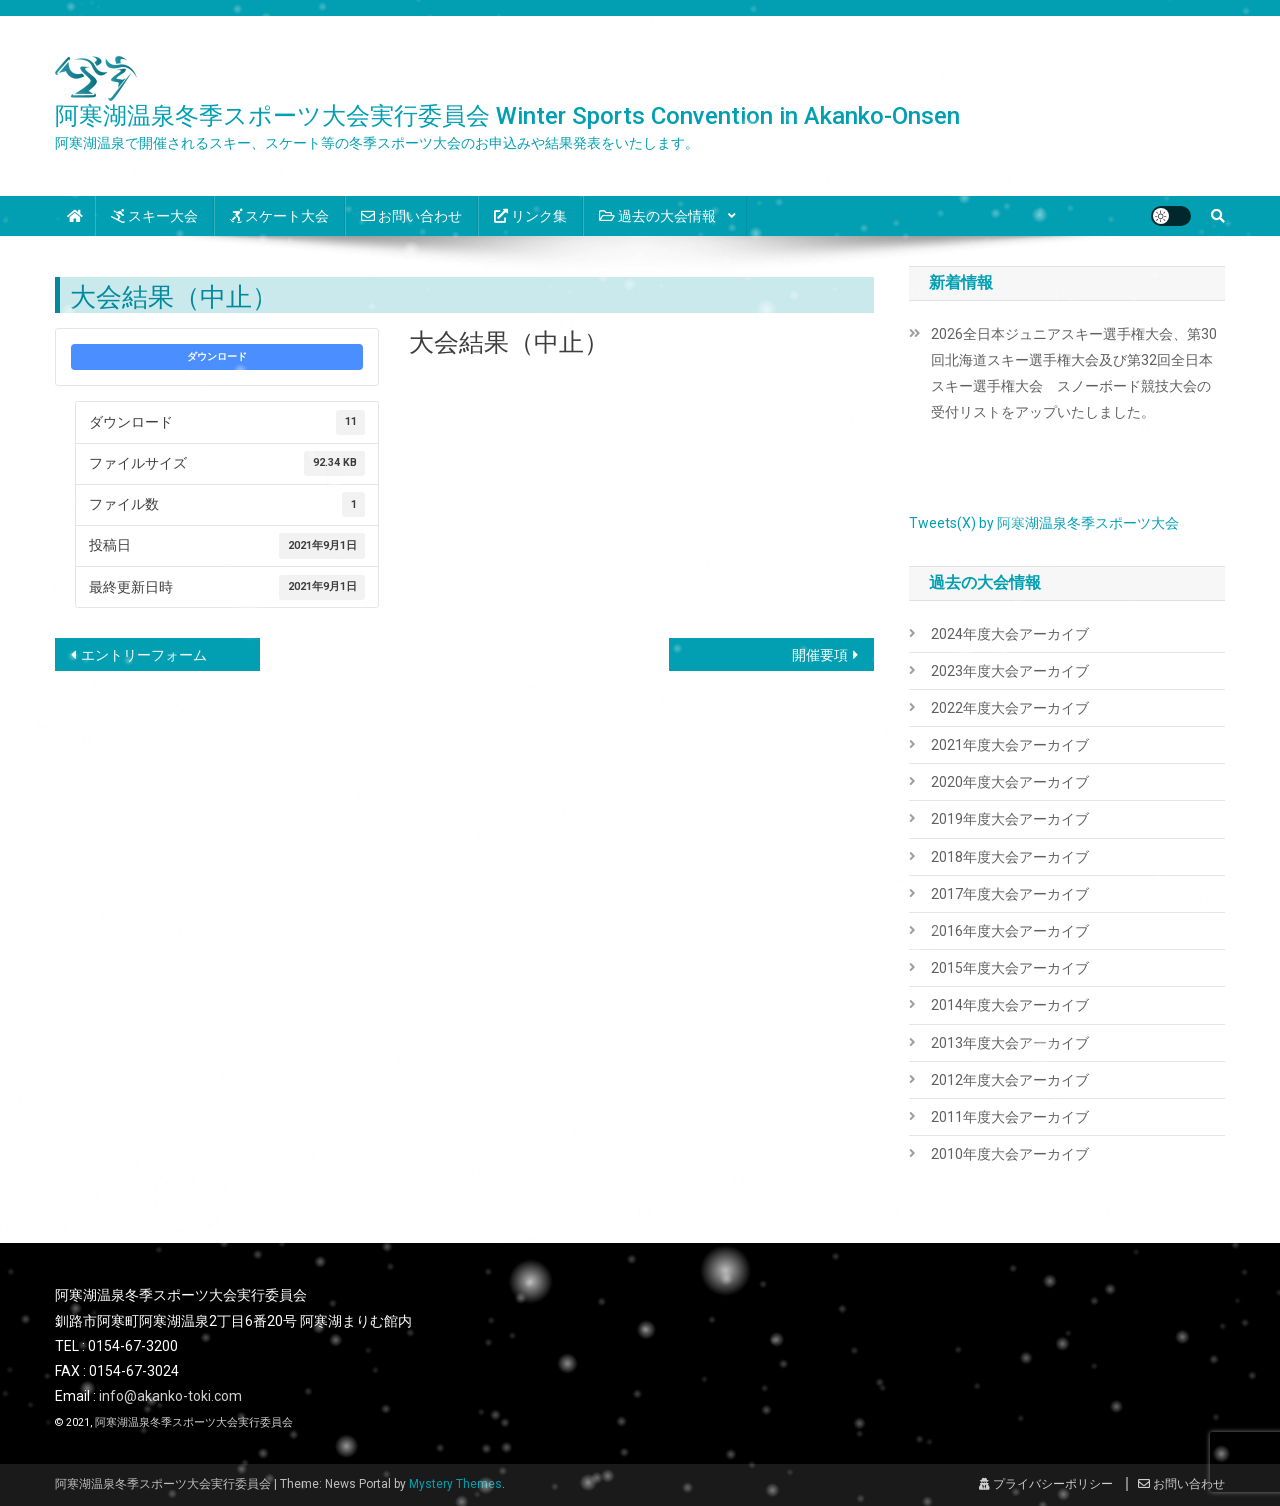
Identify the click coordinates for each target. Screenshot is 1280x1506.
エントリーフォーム (144, 655)
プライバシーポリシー (1046, 1484)
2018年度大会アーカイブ (1010, 857)
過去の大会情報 (657, 216)
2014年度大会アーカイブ (1010, 1005)
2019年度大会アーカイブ (1010, 819)
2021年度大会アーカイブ (1010, 745)
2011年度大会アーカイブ (1010, 1117)
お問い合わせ (411, 216)
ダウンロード (217, 356)
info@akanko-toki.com (170, 1396)
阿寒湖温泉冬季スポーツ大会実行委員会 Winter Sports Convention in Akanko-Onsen (507, 116)
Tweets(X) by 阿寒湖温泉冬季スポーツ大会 (1044, 523)
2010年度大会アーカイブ (1010, 1154)
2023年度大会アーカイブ (1010, 671)
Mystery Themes (455, 1484)
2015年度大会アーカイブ (1010, 968)
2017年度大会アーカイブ (1010, 894)
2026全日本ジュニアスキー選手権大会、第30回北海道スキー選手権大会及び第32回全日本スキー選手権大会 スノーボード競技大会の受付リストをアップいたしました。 (1074, 373)
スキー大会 (154, 216)
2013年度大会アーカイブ (1010, 1043)
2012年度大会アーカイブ (1010, 1080)
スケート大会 (279, 216)
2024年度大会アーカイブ (1010, 634)
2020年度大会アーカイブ (1010, 782)
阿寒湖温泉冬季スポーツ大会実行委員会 (194, 1422)
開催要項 (820, 655)
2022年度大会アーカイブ (1010, 708)
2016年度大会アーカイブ (1010, 931)
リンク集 (530, 216)
